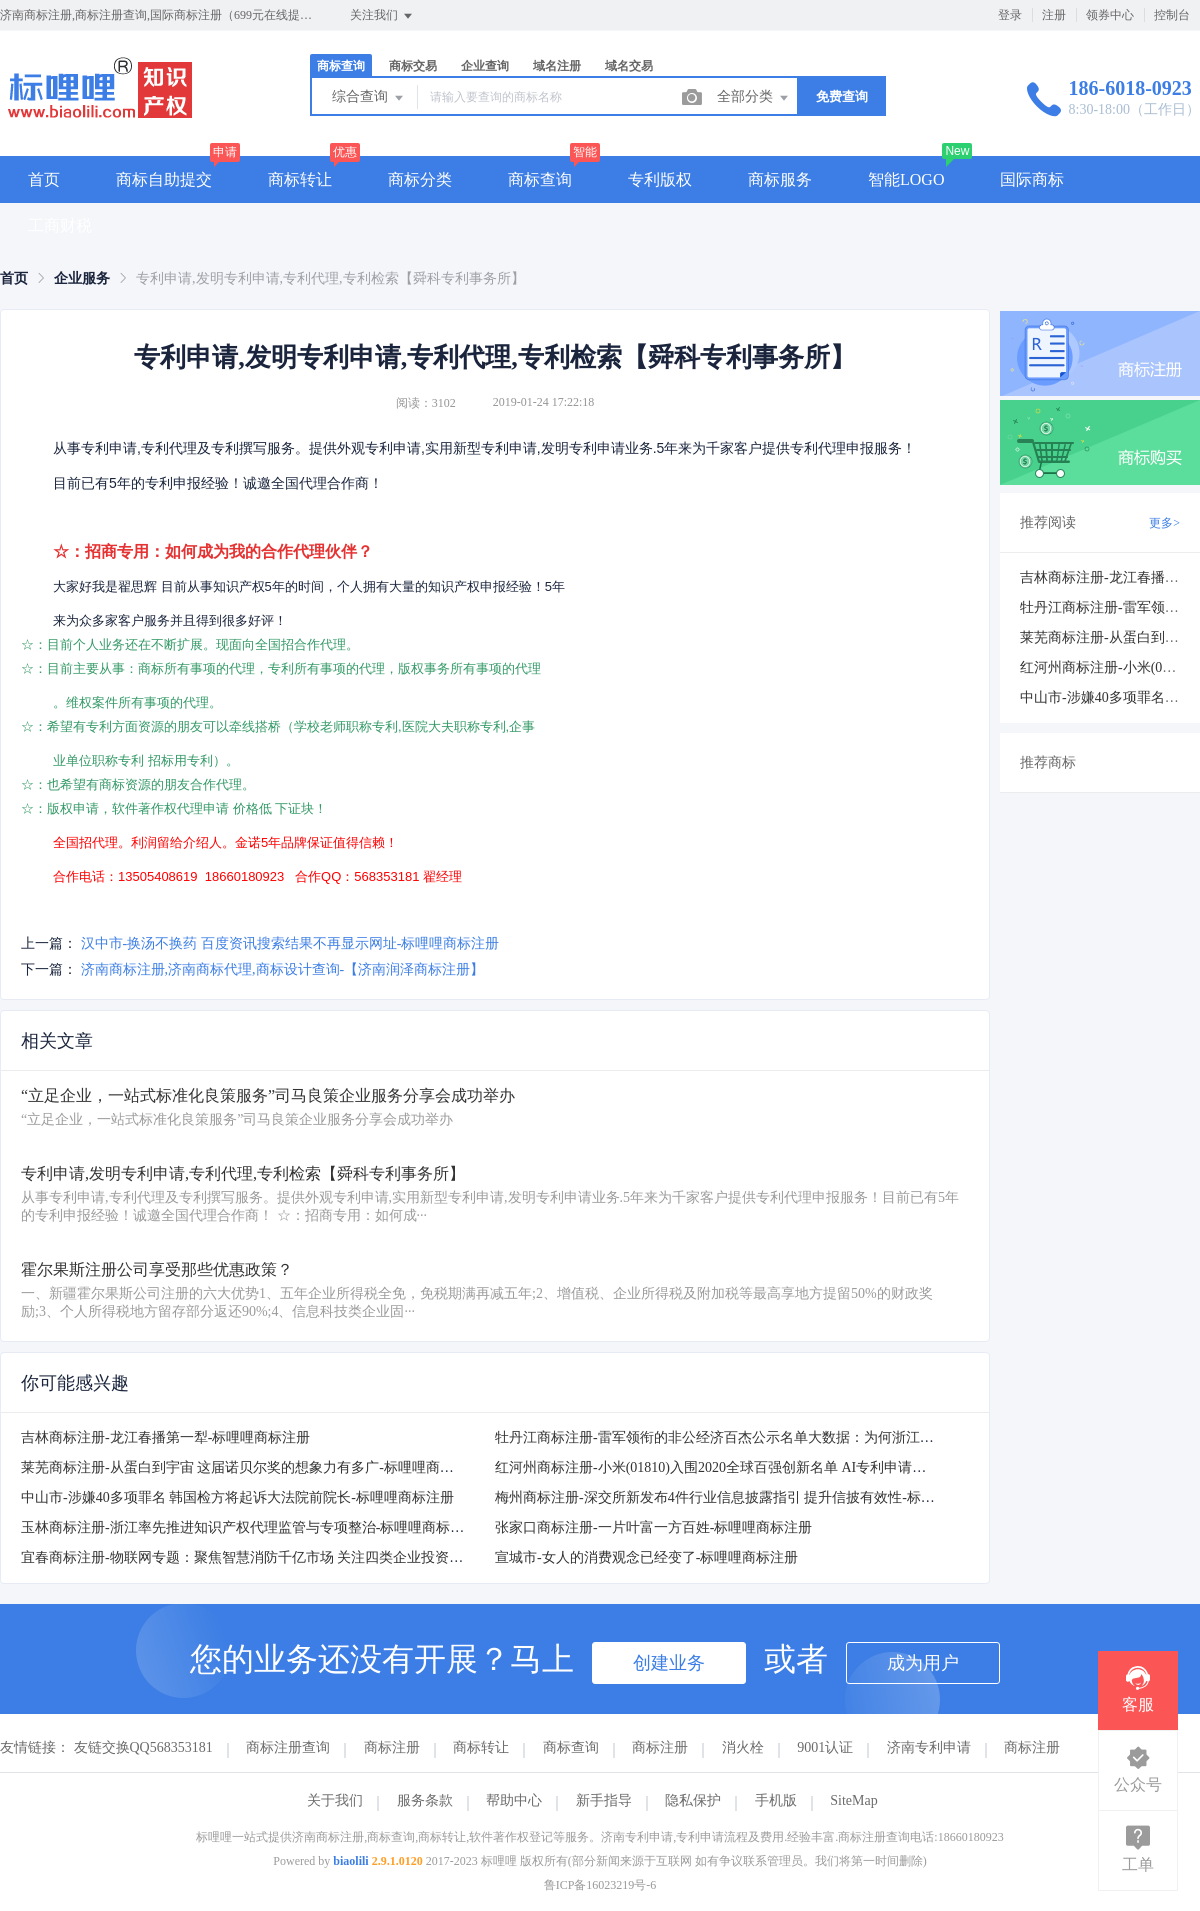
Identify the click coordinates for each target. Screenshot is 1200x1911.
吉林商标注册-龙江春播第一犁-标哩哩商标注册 (165, 1437)
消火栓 (743, 1747)
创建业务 (669, 1663)
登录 (1010, 15)
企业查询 (485, 66)
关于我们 (335, 1800)
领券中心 (1110, 15)
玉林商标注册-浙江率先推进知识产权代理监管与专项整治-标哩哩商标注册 (249, 1527)
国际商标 (1032, 179)
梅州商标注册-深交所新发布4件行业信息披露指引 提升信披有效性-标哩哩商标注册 (750, 1497)
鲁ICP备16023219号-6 (600, 1885)
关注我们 (382, 16)
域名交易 (629, 66)
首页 (44, 179)
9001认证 (825, 1747)
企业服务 (82, 278)
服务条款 (425, 1800)
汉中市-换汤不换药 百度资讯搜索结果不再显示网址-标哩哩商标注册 (290, 943)
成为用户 (923, 1663)
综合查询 (369, 98)
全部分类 (754, 98)
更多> (1164, 523)
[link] (14, 278)
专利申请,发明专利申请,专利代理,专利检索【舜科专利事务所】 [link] (330, 278)
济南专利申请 (929, 1747)
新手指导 (604, 1800)
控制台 (1172, 15)
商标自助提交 (164, 179)
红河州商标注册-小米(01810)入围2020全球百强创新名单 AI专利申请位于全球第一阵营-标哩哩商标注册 (811, 1467)
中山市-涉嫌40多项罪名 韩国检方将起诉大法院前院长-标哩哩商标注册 (237, 1497)
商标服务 (780, 179)
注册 (1054, 15)
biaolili (350, 1861)
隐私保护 (693, 1800)
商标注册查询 (288, 1747)
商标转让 (300, 179)
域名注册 (557, 66)
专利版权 (660, 179)
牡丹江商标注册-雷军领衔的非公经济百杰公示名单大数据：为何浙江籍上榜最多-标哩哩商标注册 (793, 1437)
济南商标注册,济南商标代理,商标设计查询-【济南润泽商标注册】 (283, 969)
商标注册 (392, 1747)
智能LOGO (906, 179)
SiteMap (853, 1800)
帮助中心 (514, 1800)
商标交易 (413, 66)
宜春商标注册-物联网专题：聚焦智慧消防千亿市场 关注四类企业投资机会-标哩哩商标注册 (300, 1557)
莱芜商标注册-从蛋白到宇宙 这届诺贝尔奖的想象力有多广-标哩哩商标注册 (251, 1467)
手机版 (776, 1800)
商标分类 (420, 179)
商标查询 (341, 66)
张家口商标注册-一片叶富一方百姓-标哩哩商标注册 (653, 1527)
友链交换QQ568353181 (143, 1747)
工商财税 (60, 225)
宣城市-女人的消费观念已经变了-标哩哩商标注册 (646, 1557)
